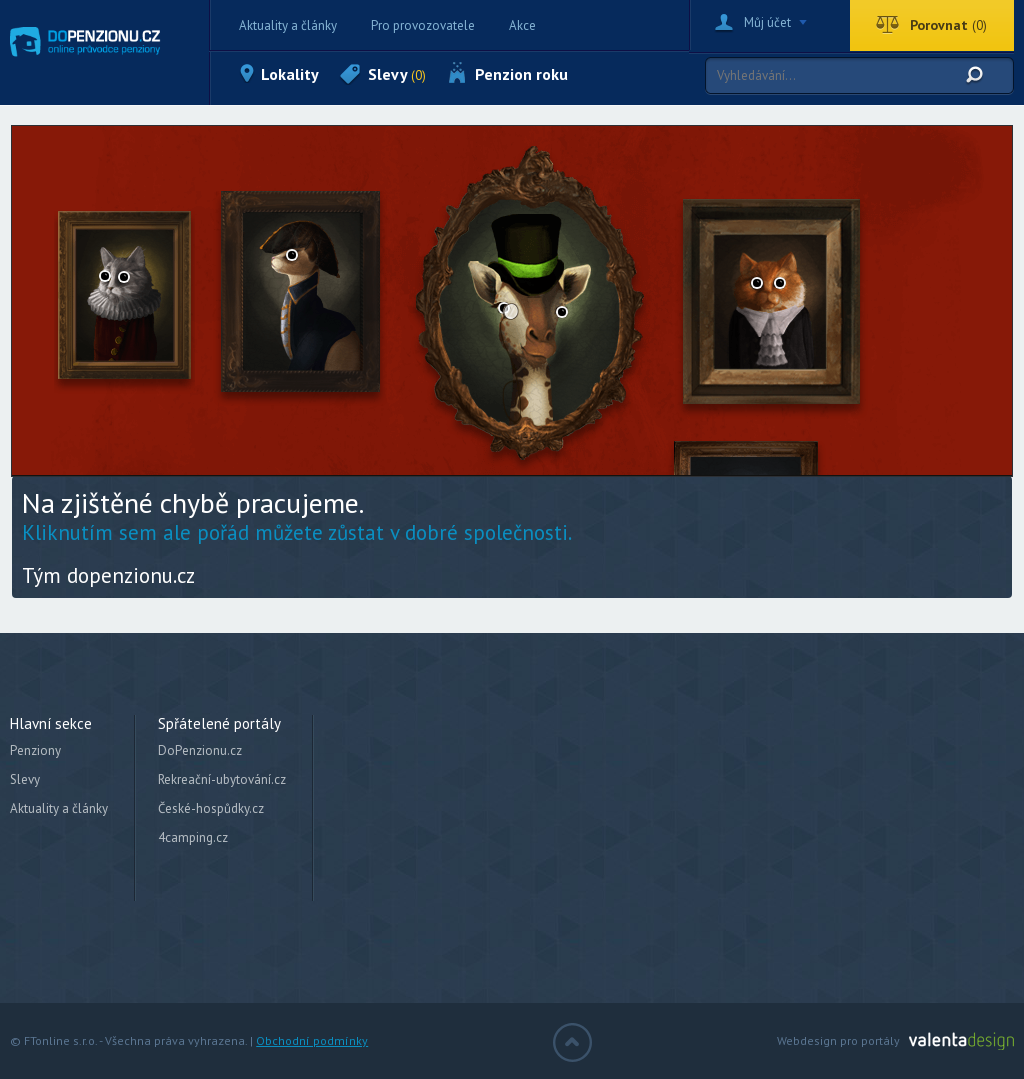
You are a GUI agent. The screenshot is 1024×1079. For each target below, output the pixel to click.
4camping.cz (193, 837)
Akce (522, 25)
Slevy (397, 74)
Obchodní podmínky (312, 1040)
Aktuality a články (288, 25)
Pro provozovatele (423, 25)
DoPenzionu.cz (200, 750)
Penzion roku (521, 74)
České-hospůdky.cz (211, 808)
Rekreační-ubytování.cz (222, 779)
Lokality (290, 74)
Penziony (35, 750)
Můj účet (767, 22)
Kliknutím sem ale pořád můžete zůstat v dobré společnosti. (297, 532)
